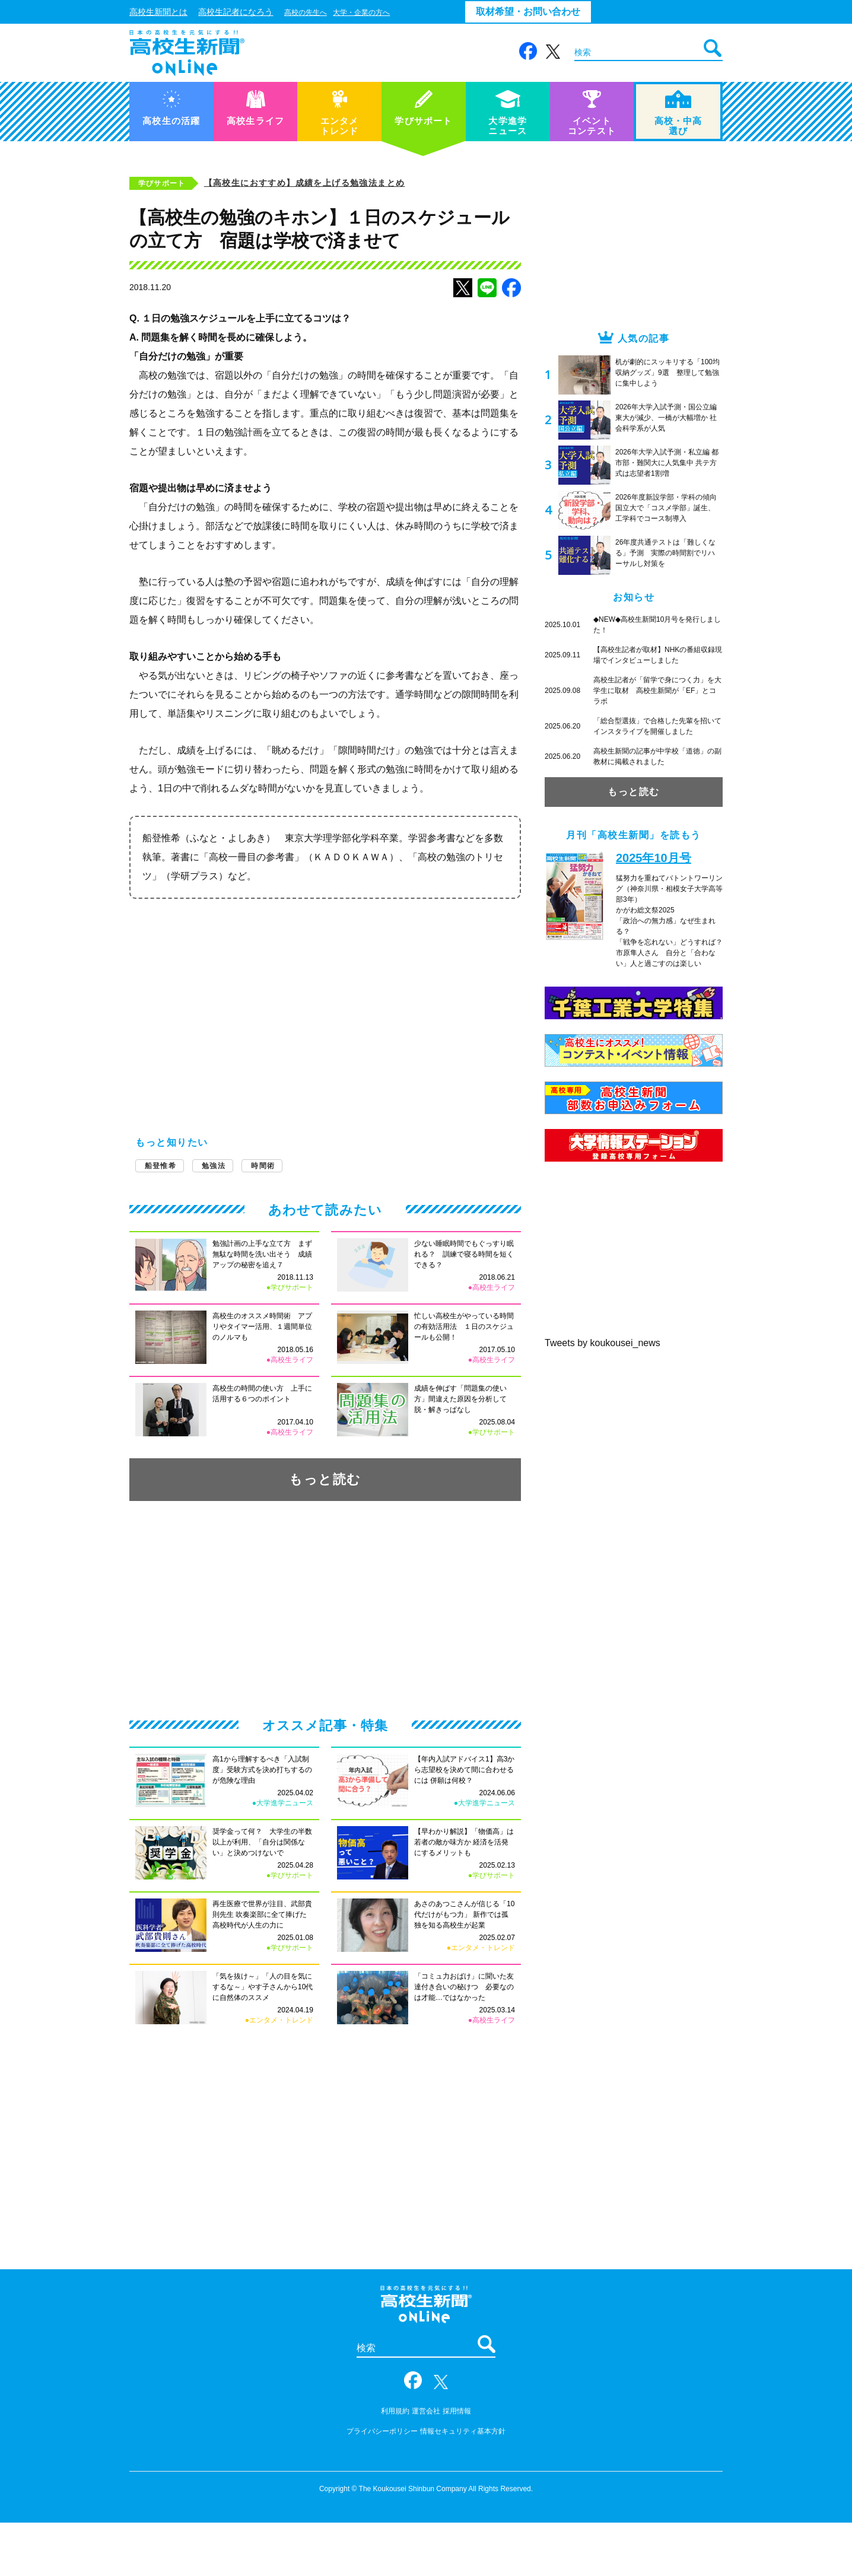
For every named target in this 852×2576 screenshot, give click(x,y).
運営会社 (426, 2411)
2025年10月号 (653, 857)
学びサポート (423, 108)
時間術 (263, 1166)
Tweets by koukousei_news (602, 1343)
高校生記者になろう (235, 12)
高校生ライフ (255, 108)
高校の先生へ (305, 12)
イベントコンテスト (592, 113)
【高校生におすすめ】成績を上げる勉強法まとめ (304, 183)
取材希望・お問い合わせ (528, 12)
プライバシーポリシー (382, 2431)
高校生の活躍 (171, 108)
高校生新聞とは (158, 12)
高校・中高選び (678, 113)
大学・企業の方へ (361, 12)
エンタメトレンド (339, 113)
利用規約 (395, 2411)
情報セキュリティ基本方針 (463, 2431)
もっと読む (325, 1479)
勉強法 (213, 1166)
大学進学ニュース (507, 113)
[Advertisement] (325, 1000)
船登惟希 (160, 1166)
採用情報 (457, 2411)
